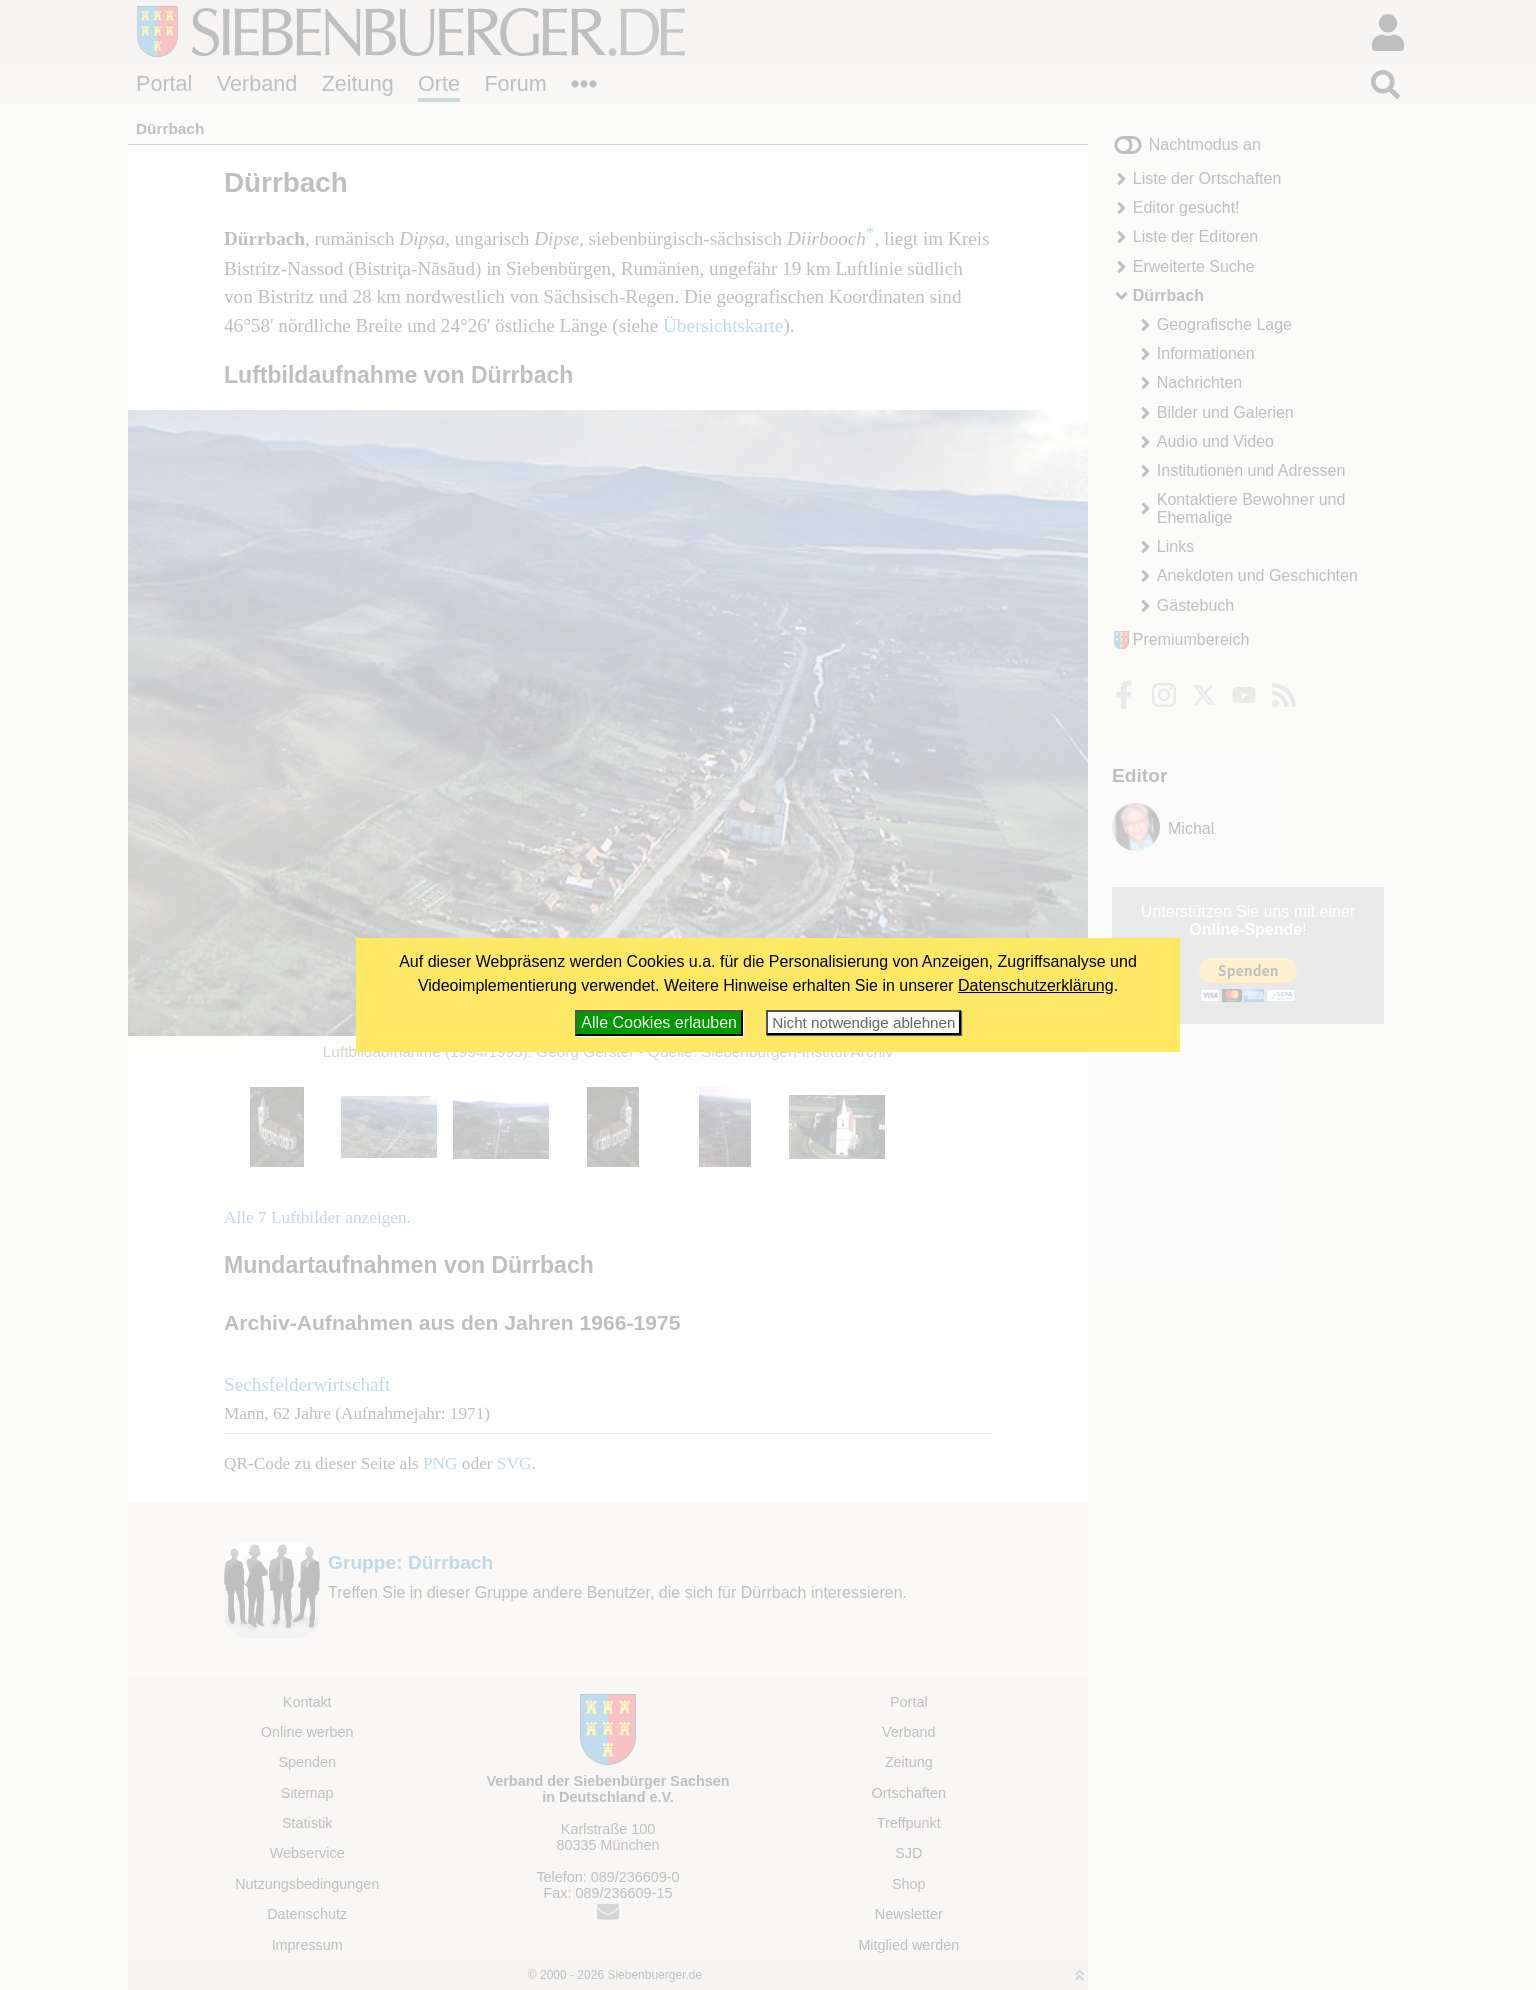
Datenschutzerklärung (1036, 985)
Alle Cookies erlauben (659, 1022)
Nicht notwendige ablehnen (863, 1022)
